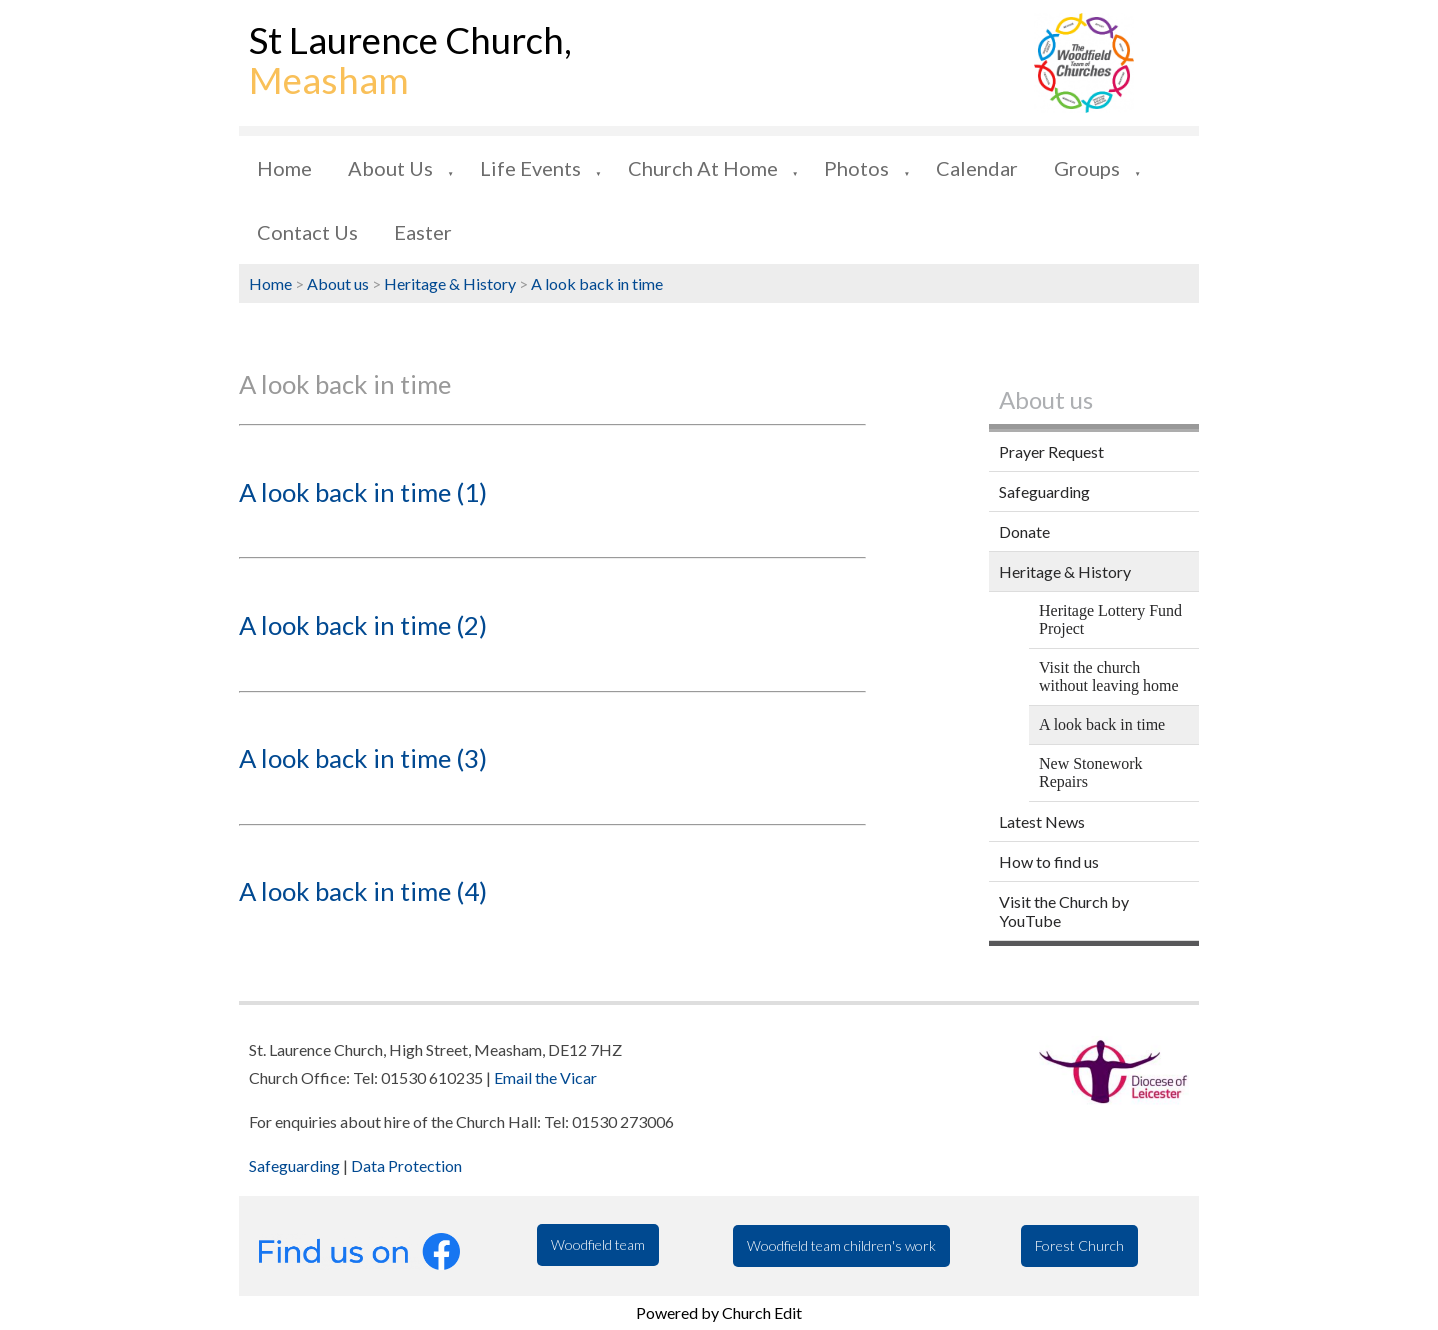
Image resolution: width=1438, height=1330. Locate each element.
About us (390, 168)
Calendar (977, 168)
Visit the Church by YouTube (1064, 911)
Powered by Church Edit (719, 1312)
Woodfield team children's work (841, 1245)
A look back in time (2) (363, 625)
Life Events (530, 168)
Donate (1024, 531)
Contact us (307, 232)
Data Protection (406, 1165)
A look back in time (597, 283)
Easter (423, 232)
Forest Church (1079, 1245)
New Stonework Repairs (1091, 772)
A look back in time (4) (363, 891)
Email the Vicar (545, 1077)
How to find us (1049, 861)
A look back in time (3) (363, 758)
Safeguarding (1044, 491)
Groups (1087, 168)
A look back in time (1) (363, 492)
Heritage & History (450, 283)
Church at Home (703, 168)
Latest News (1042, 821)
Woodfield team (598, 1244)
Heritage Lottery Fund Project (1110, 619)
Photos (856, 168)
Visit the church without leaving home (1109, 676)
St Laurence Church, (410, 60)
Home (284, 168)
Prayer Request (1051, 451)
